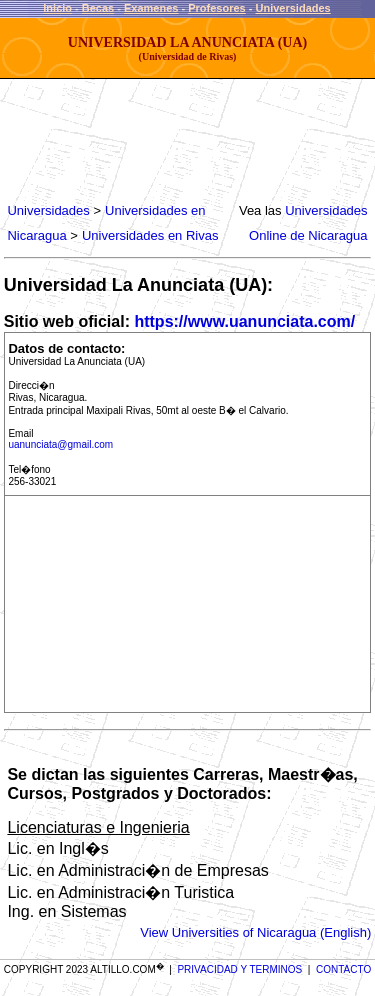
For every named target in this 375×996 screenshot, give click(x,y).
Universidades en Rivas (150, 235)
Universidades (293, 8)
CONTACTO (343, 969)
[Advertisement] (166, 140)
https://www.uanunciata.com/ (244, 321)
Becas (98, 8)
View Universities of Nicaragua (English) (255, 932)
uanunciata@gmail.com (60, 444)
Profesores (216, 8)
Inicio (57, 8)
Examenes (151, 8)
